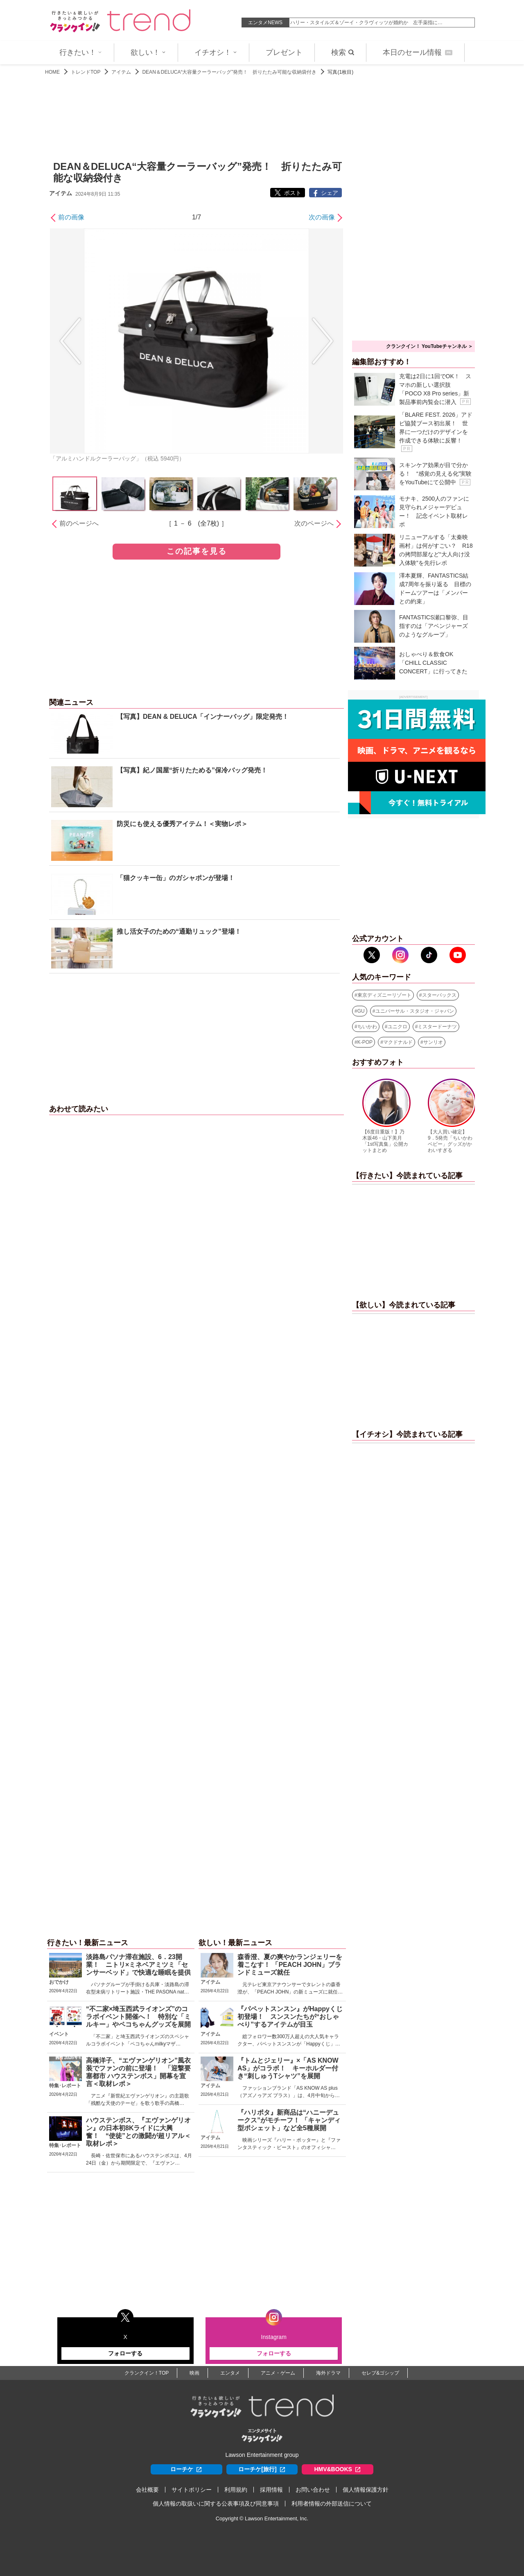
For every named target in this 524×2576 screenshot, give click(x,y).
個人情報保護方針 (365, 2489)
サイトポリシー (192, 2489)
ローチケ (186, 2469)
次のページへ (314, 523)
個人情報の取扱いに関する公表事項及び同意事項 (216, 2503)
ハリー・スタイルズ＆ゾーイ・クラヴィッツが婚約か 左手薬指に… (366, 22)
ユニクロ (397, 1026)
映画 (194, 2373)
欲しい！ (148, 52)
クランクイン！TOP (146, 2373)
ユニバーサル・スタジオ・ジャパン (414, 1011)
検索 (342, 52)
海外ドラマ (328, 2373)
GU (361, 1011)
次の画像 (322, 217)
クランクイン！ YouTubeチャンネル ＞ (429, 346)
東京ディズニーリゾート (384, 995)
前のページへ (79, 523)
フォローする (125, 2353)
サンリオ (433, 1042)
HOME (52, 72)
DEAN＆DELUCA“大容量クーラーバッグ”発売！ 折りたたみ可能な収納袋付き (229, 72)
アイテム (121, 72)
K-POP (365, 1042)
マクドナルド (398, 1042)
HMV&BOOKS (337, 2469)
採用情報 (271, 2489)
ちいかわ (367, 1026)
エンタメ (230, 2373)
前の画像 (71, 217)
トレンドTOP (85, 72)
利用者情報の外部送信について (331, 2503)
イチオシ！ (215, 52)
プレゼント (284, 52)
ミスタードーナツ (437, 1026)
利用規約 (235, 2489)
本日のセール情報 (417, 52)
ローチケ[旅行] (261, 2469)
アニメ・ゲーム (278, 2373)
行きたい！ (80, 52)
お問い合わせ (313, 2489)
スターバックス (439, 995)
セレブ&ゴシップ (380, 2373)
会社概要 (147, 2489)
